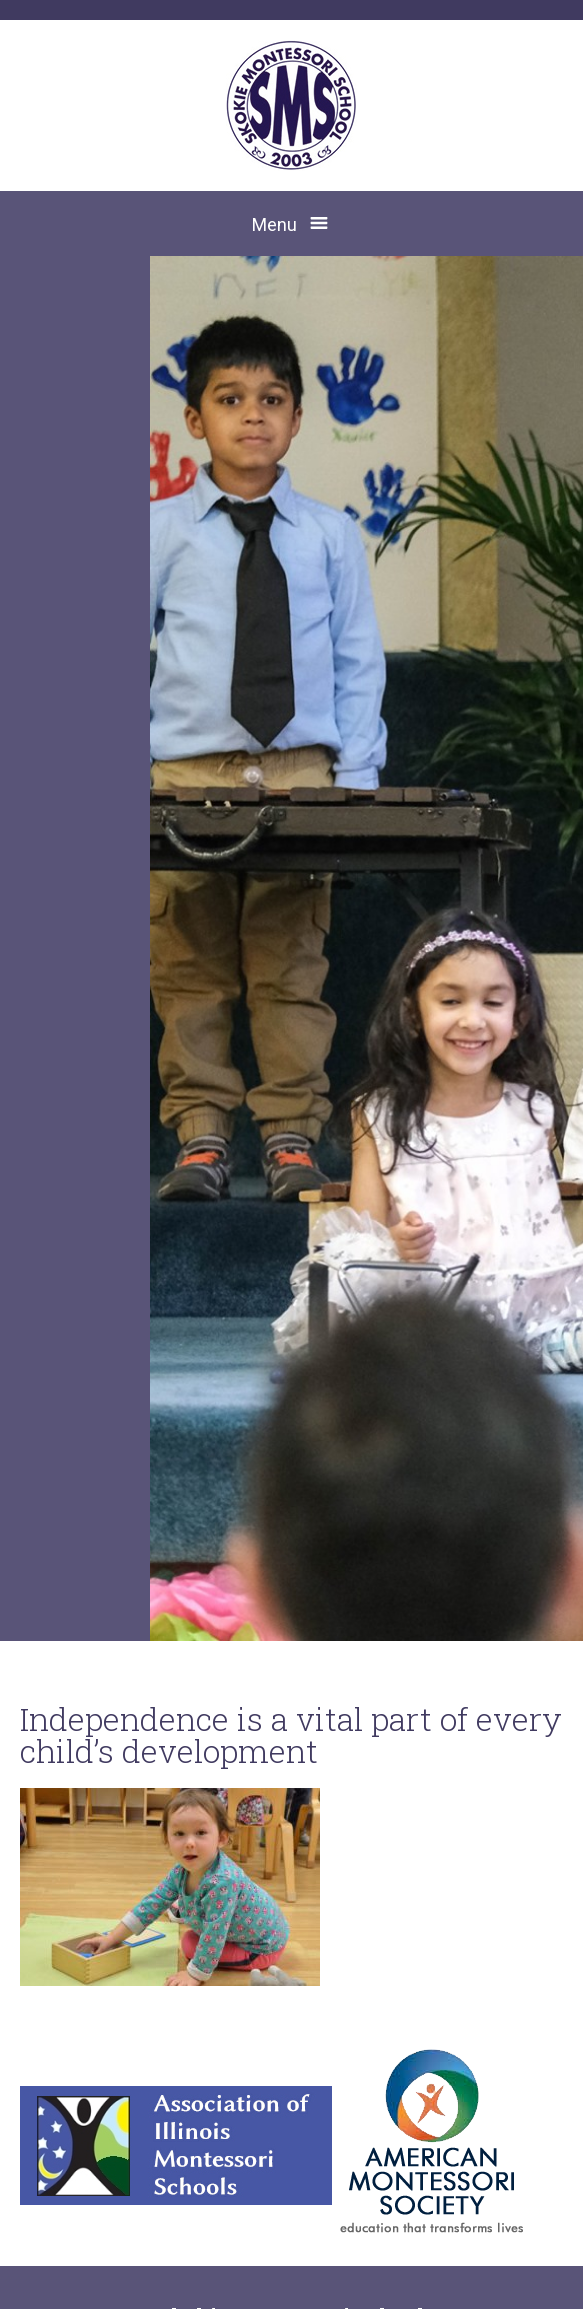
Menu (274, 224)
